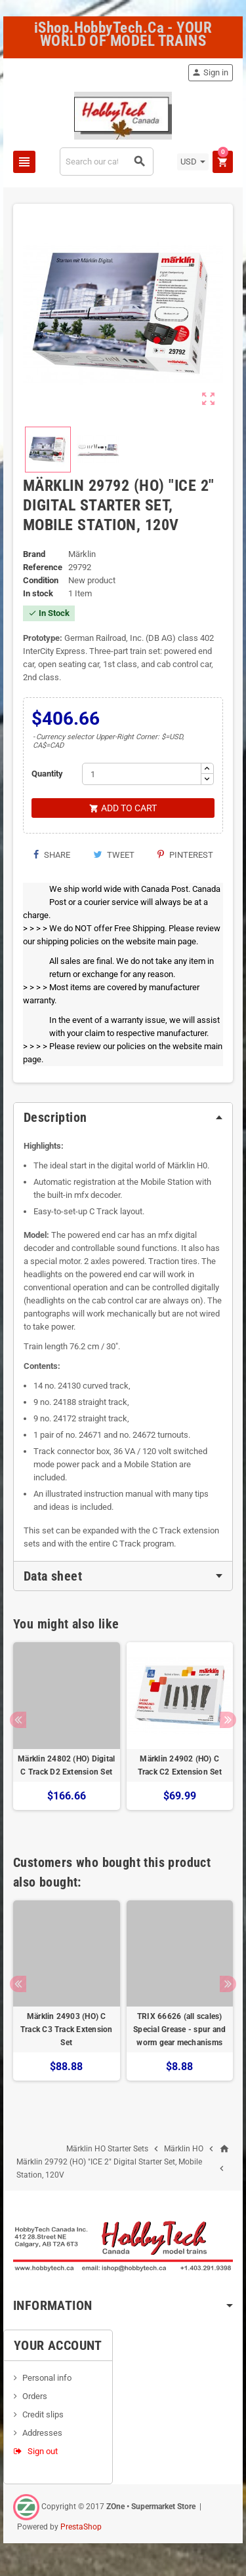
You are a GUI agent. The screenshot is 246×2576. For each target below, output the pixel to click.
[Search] (106, 161)
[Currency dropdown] (193, 161)
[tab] (123, 1117)
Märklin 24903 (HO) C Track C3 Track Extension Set (66, 2029)
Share (51, 855)
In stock (38, 593)
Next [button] (228, 1720)
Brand (34, 554)
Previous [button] (18, 1720)
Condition (40, 580)
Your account (58, 2345)
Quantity (47, 774)
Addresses (42, 2433)
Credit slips (43, 2414)
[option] (66, 1732)
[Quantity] (141, 774)
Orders (34, 2396)
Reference (42, 567)
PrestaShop (81, 2526)
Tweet (113, 855)
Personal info (47, 2378)
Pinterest (185, 855)
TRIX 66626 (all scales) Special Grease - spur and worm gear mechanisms (179, 2029)
